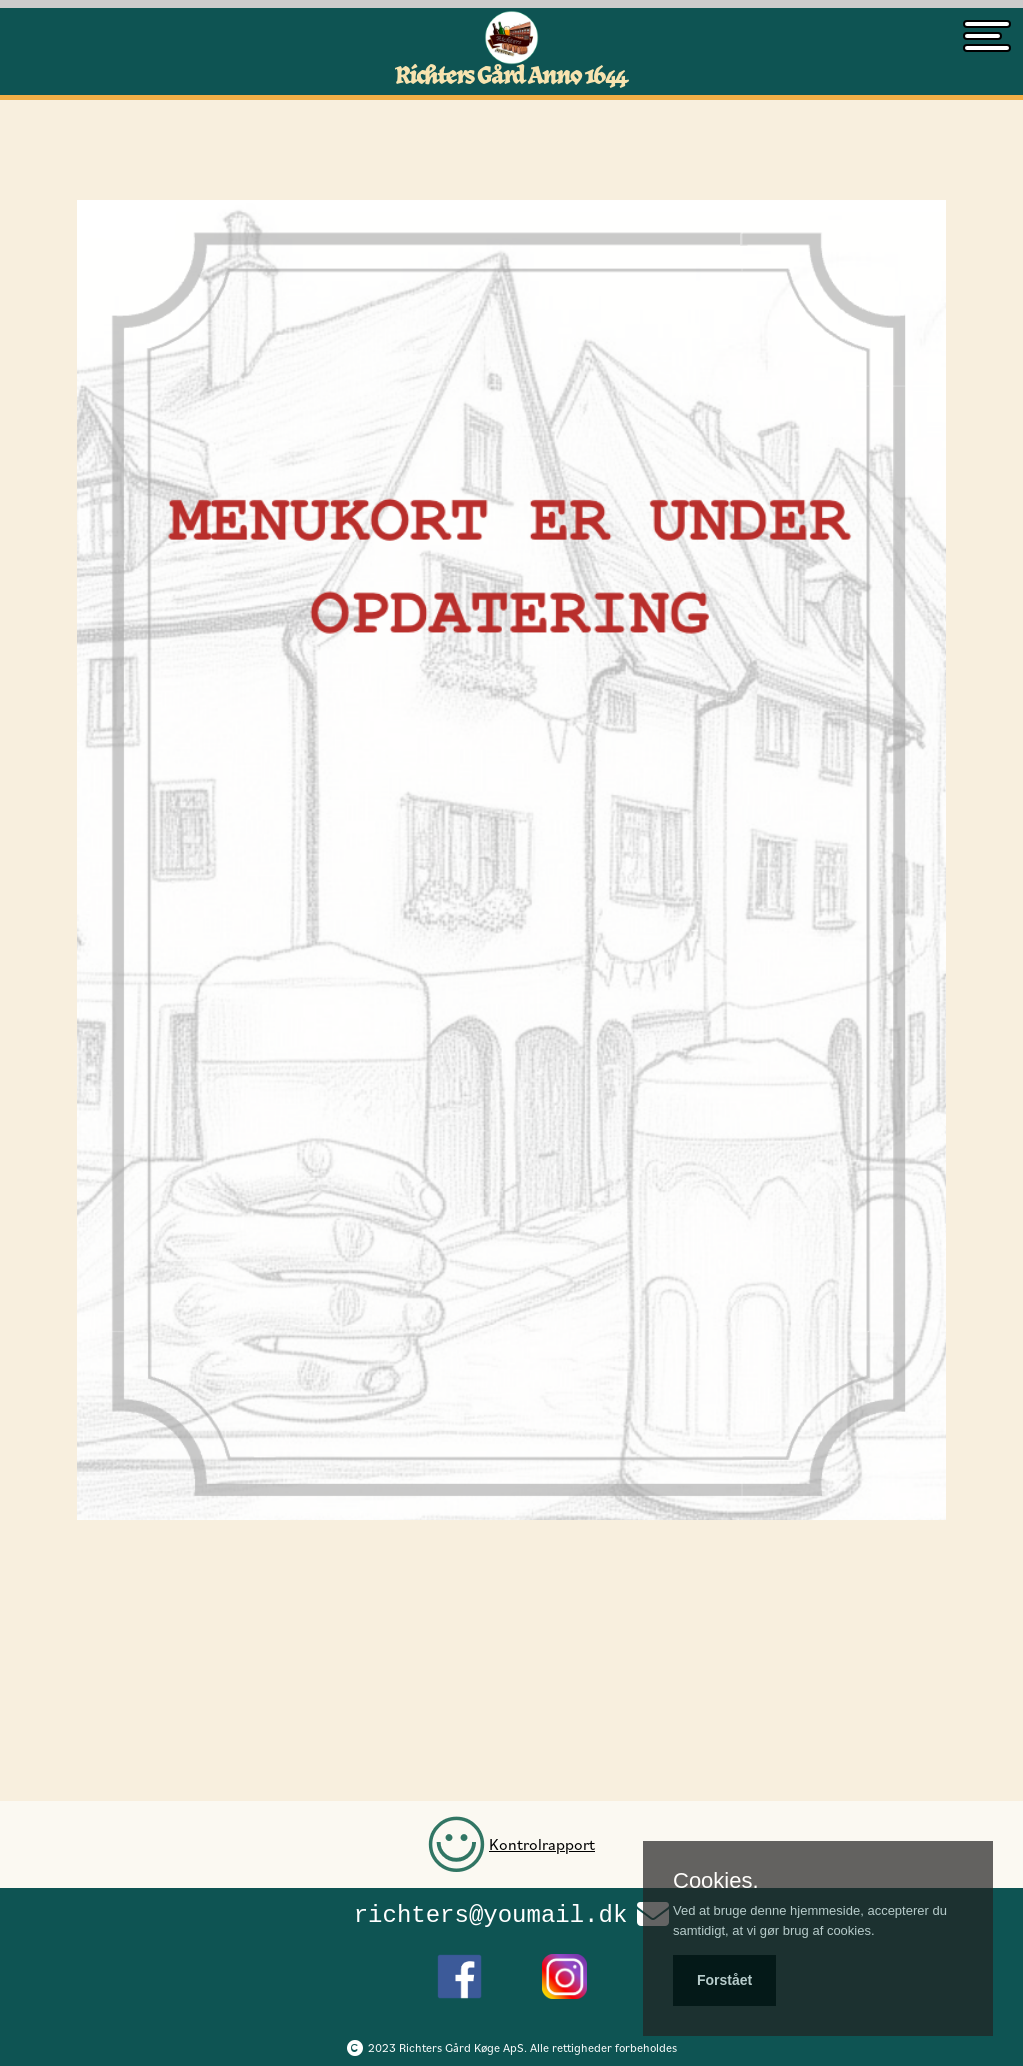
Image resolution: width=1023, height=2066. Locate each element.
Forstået (724, 1980)
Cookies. (716, 1881)
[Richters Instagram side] (564, 1971)
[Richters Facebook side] (459, 1971)
